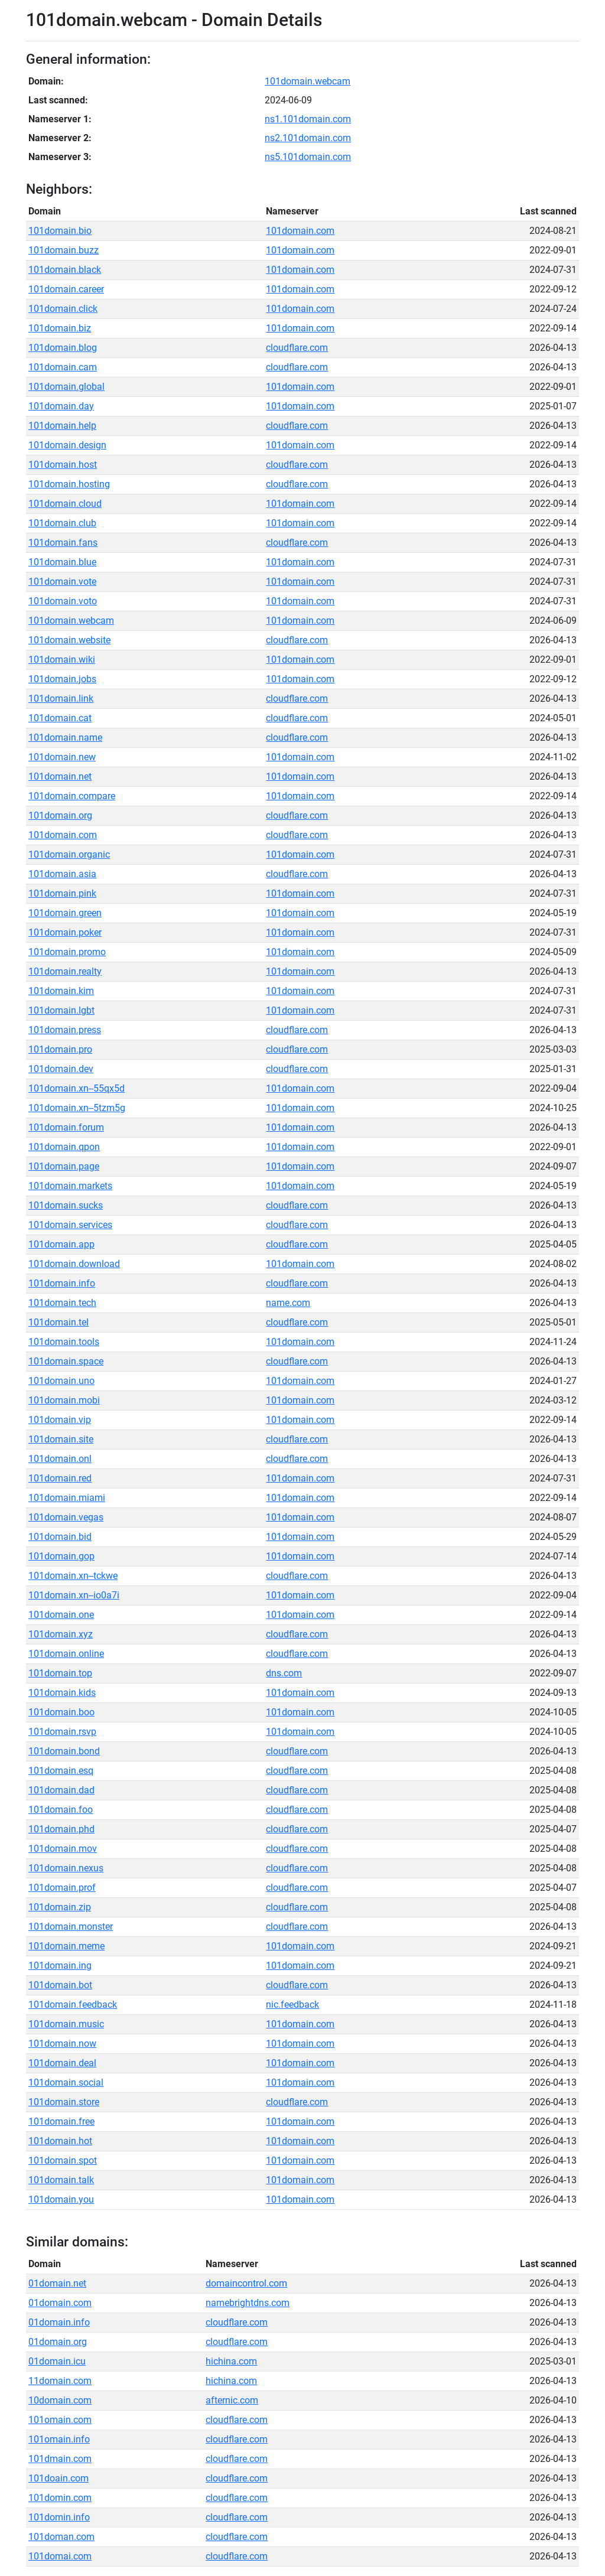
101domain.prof (62, 1887)
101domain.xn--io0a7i (73, 1595)
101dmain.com (60, 2458)
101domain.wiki (61, 659)
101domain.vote (62, 581)
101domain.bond (64, 1751)
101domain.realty (65, 971)
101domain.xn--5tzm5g (76, 1107)
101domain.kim (61, 990)
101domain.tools (63, 1341)
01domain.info (59, 2322)
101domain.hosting (69, 484)
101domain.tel (58, 1322)
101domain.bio (60, 230)
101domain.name (65, 737)
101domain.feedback (72, 2004)
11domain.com (60, 2380)
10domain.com (60, 2400)
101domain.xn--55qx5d (76, 1088)
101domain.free (61, 2121)
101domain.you (61, 2199)
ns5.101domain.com (308, 156)
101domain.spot (62, 2160)
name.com (288, 1302)
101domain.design (67, 445)
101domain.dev (60, 1068)
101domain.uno (61, 1380)
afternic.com (232, 2400)
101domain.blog (62, 347)
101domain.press (64, 1029)
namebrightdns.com (248, 2302)
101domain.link (60, 698)
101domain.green (65, 913)
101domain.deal (62, 2063)
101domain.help (62, 425)
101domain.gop (61, 1556)
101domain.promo (67, 952)
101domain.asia (62, 874)
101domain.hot (60, 2141)
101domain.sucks (65, 1205)
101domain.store (63, 2102)
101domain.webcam (307, 81)
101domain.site (60, 1439)
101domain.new (62, 757)
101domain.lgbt (61, 1010)
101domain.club (62, 523)
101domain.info (61, 1283)
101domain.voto (62, 601)
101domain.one (61, 1614)
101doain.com (58, 2478)
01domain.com (60, 2302)
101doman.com (61, 2536)
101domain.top (60, 1673)
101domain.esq (60, 1770)
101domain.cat (60, 718)
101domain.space (65, 1361)
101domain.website (69, 640)
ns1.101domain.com (308, 119)
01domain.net (57, 2283)
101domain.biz (59, 328)
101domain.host (62, 464)
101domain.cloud (65, 503)
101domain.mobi (64, 1400)
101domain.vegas (65, 1517)
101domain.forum (66, 1127)
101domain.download (74, 1263)
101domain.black (64, 269)
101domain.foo (60, 1809)
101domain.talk (61, 2180)
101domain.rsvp (62, 1731)
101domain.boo (61, 1712)
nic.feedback (292, 2004)
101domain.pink (62, 893)
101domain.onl (60, 1458)
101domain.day (61, 406)
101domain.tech (62, 1302)
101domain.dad (61, 1790)
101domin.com (60, 2497)
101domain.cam (62, 367)
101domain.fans (62, 542)
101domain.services (70, 1224)
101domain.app (61, 1244)
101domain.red (60, 1478)
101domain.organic (69, 854)
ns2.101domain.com (308, 138)
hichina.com (231, 2361)
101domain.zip (59, 1907)
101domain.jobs (62, 679)
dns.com (284, 1673)
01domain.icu (57, 2361)
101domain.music (66, 2024)
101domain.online (66, 1653)
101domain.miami (66, 1497)
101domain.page (63, 1166)
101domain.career (66, 289)
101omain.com (60, 2419)
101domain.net (60, 776)
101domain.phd (61, 1829)
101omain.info (59, 2439)
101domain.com (300, 230)
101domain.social (65, 2082)
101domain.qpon (64, 1146)
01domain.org (57, 2341)
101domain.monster (70, 1926)
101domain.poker (65, 932)
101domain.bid (60, 1536)
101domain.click (62, 308)
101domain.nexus (65, 1868)
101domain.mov (62, 1848)
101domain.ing (60, 1965)
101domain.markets (70, 1185)
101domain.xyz (60, 1634)
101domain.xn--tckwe (73, 1575)
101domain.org (60, 815)
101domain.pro (60, 1049)
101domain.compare (71, 796)
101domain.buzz (63, 250)
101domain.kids (62, 1692)
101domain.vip (59, 1419)
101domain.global (66, 386)
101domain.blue (62, 562)
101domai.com (60, 2556)
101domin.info (59, 2517)
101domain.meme (66, 1946)
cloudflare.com (297, 347)
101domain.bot (60, 1985)
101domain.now (62, 2043)
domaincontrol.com (246, 2283)
